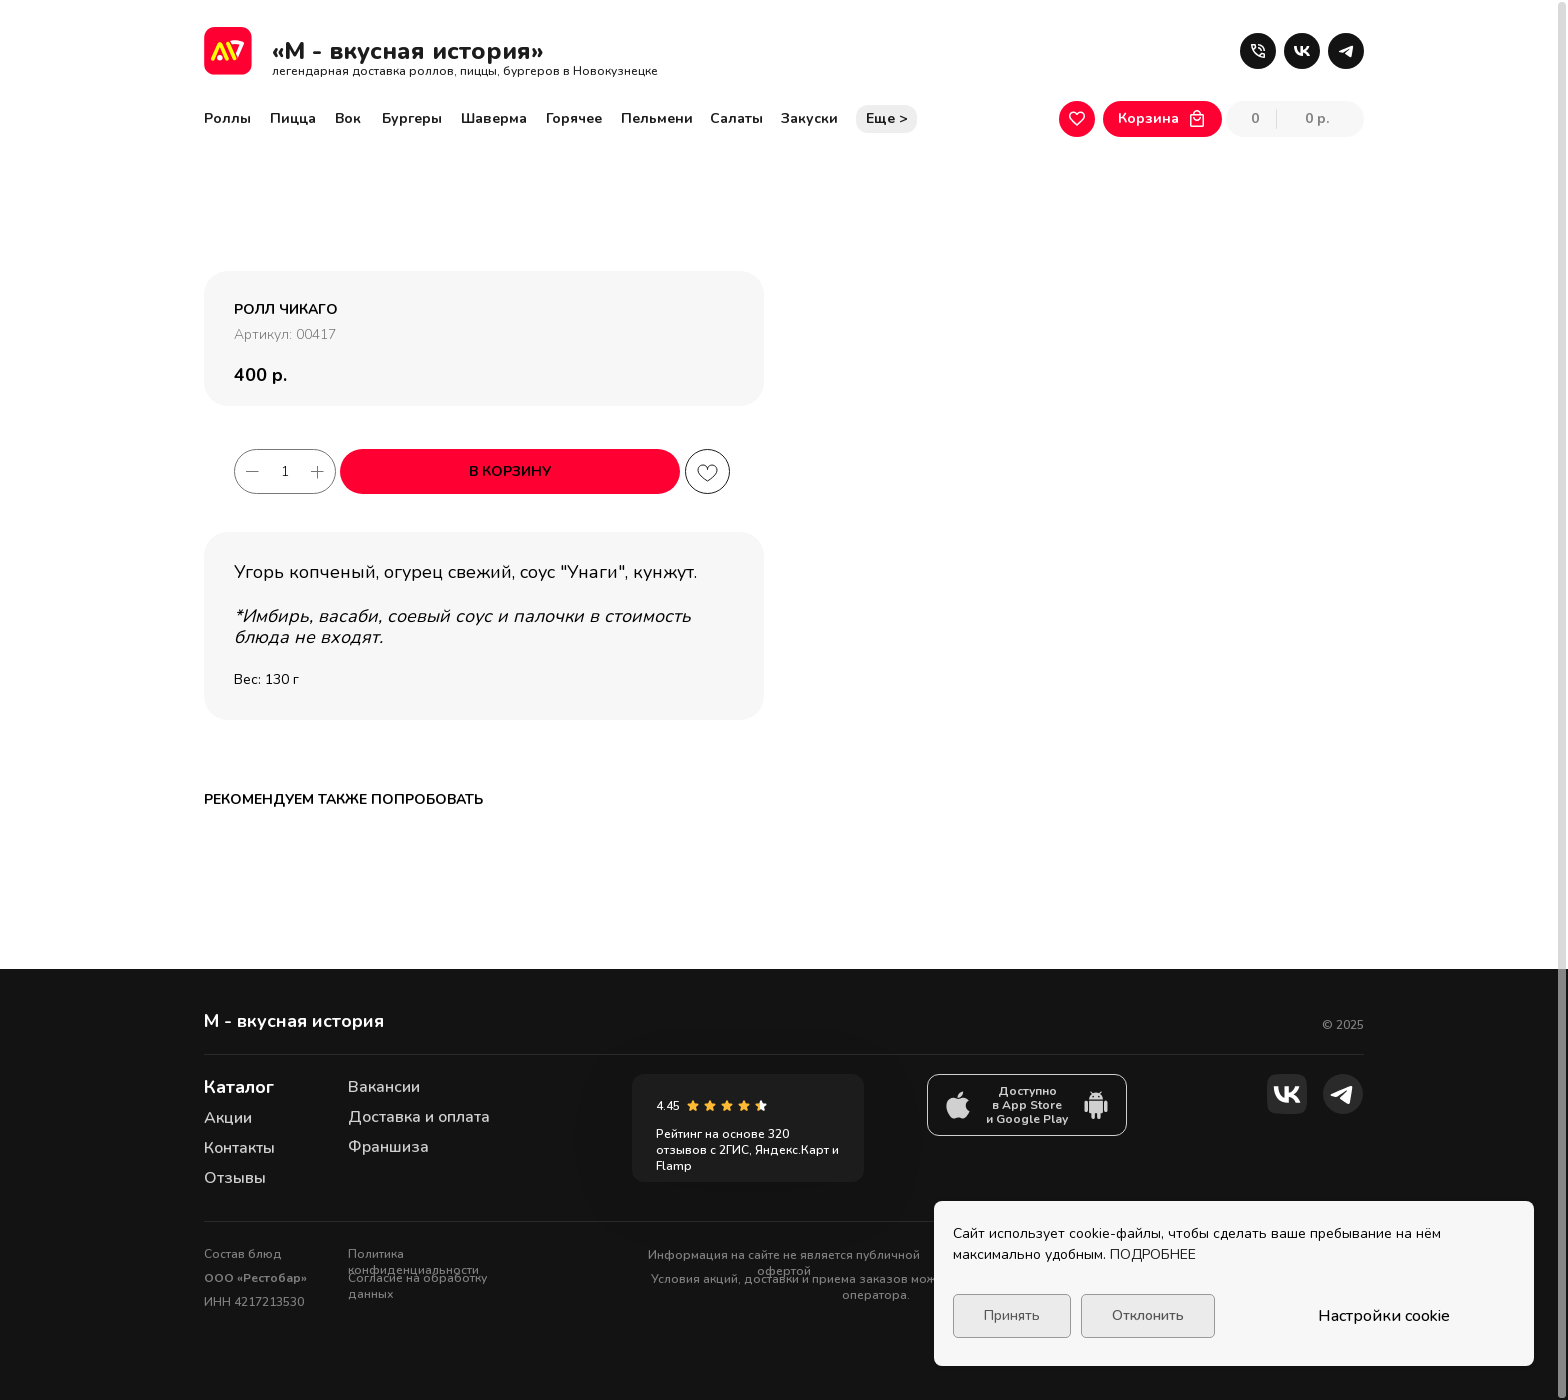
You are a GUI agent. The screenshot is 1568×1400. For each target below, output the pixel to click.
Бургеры (412, 118)
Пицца (293, 118)
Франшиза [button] (388, 1147)
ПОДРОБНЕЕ (1153, 1254)
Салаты (736, 118)
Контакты (239, 1148)
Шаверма (494, 118)
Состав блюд (243, 1254)
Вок (348, 118)
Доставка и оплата (419, 1117)
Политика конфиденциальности (413, 1262)
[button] (1258, 51)
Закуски (809, 118)
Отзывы (235, 1178)
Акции (228, 1118)
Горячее (574, 118)
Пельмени (657, 118)
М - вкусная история (294, 1021)
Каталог (239, 1087)
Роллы (227, 118)
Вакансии (384, 1087)
